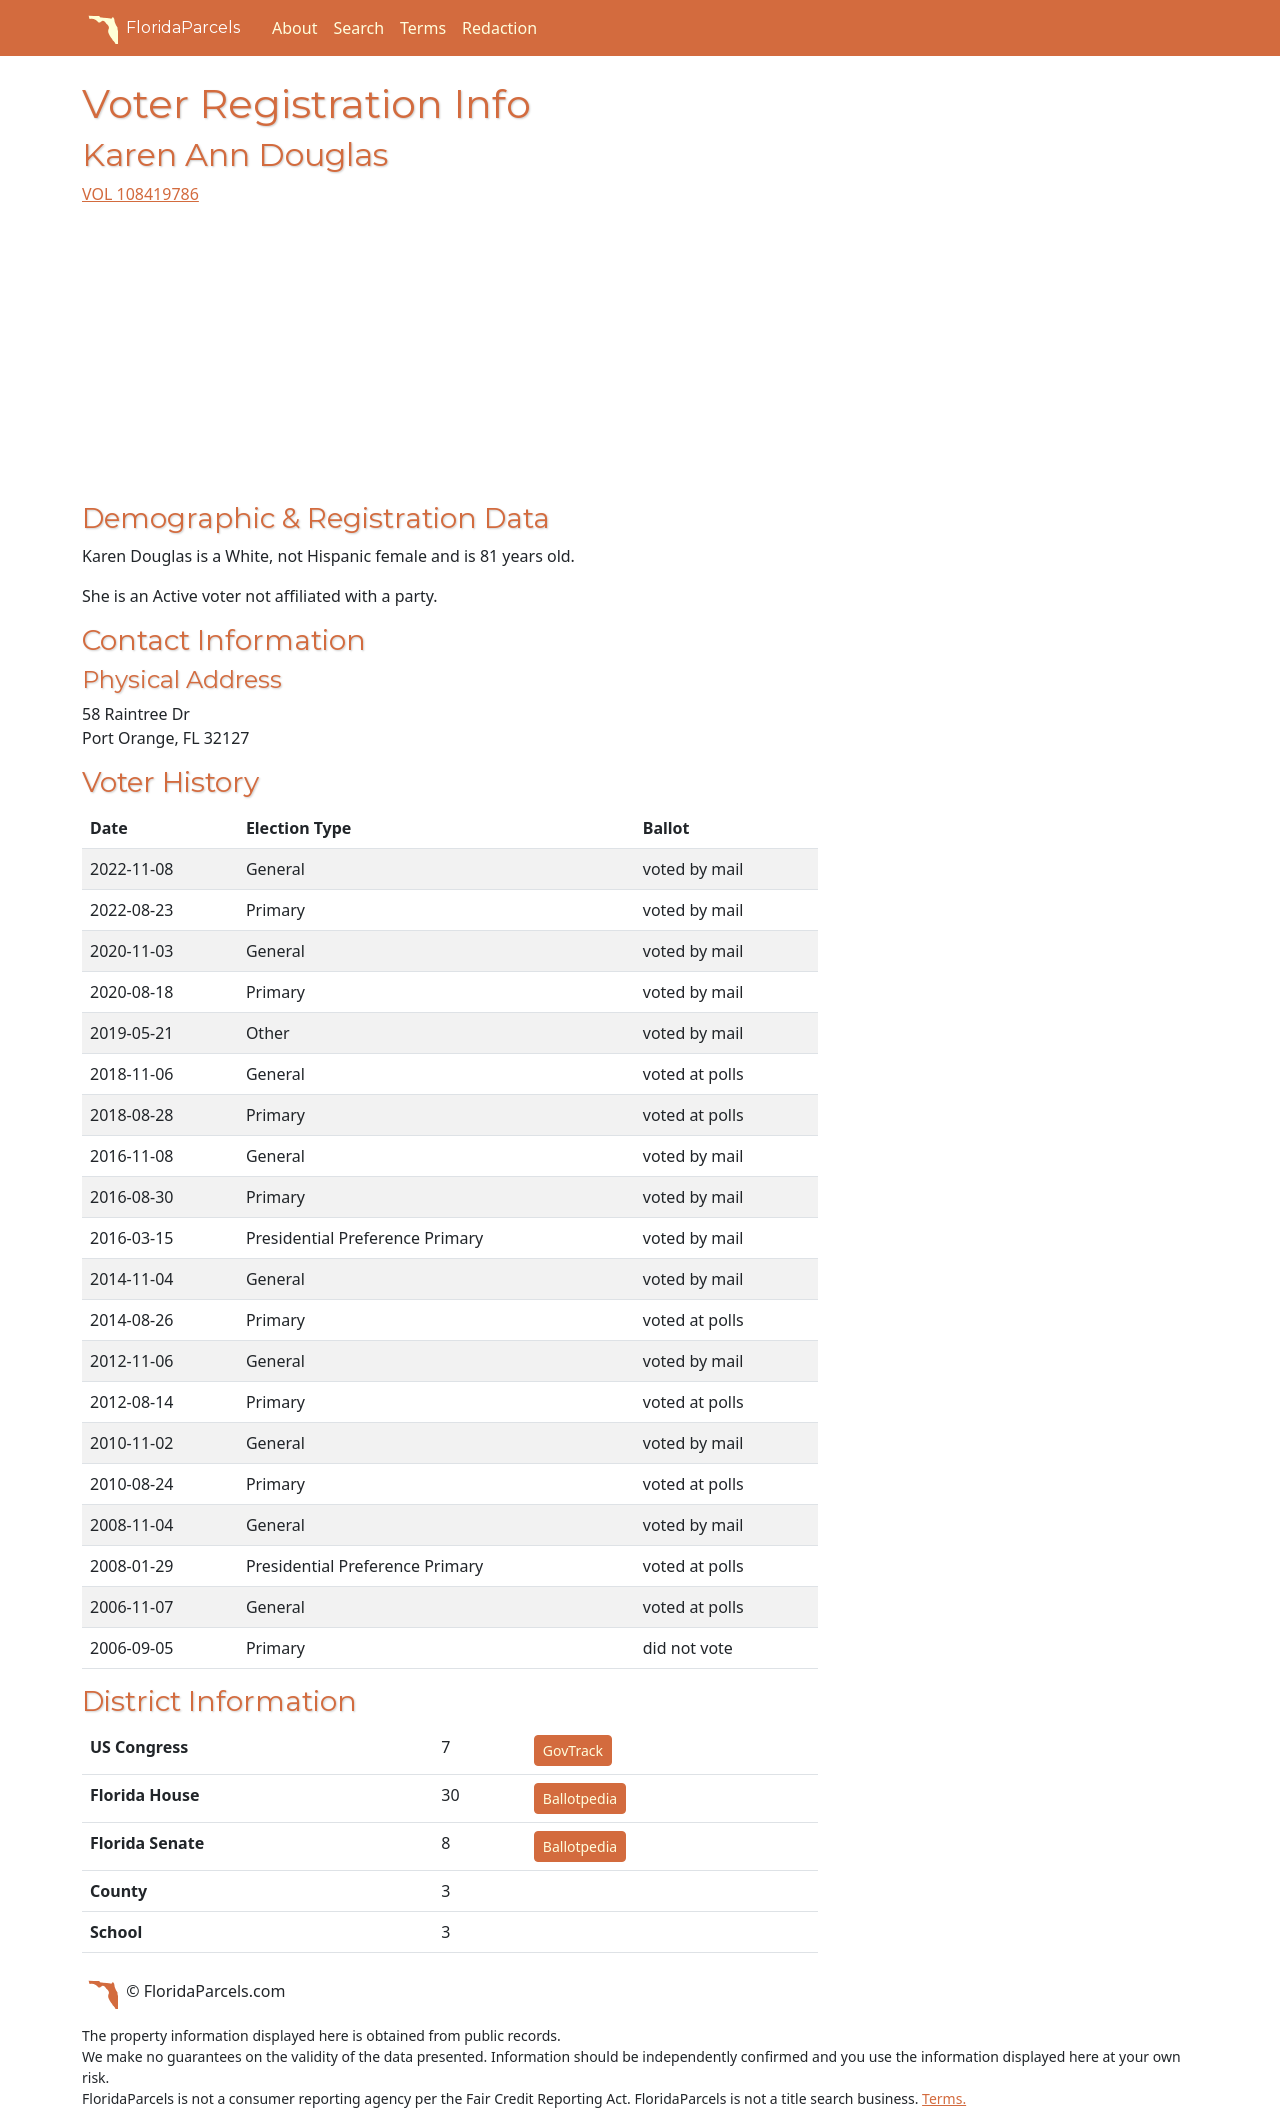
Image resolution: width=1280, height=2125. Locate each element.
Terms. (944, 2098)
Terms (423, 28)
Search (358, 28)
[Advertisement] (450, 362)
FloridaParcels (161, 28)
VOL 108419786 (140, 194)
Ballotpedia (580, 1798)
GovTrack (573, 1750)
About (294, 28)
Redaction (499, 28)
